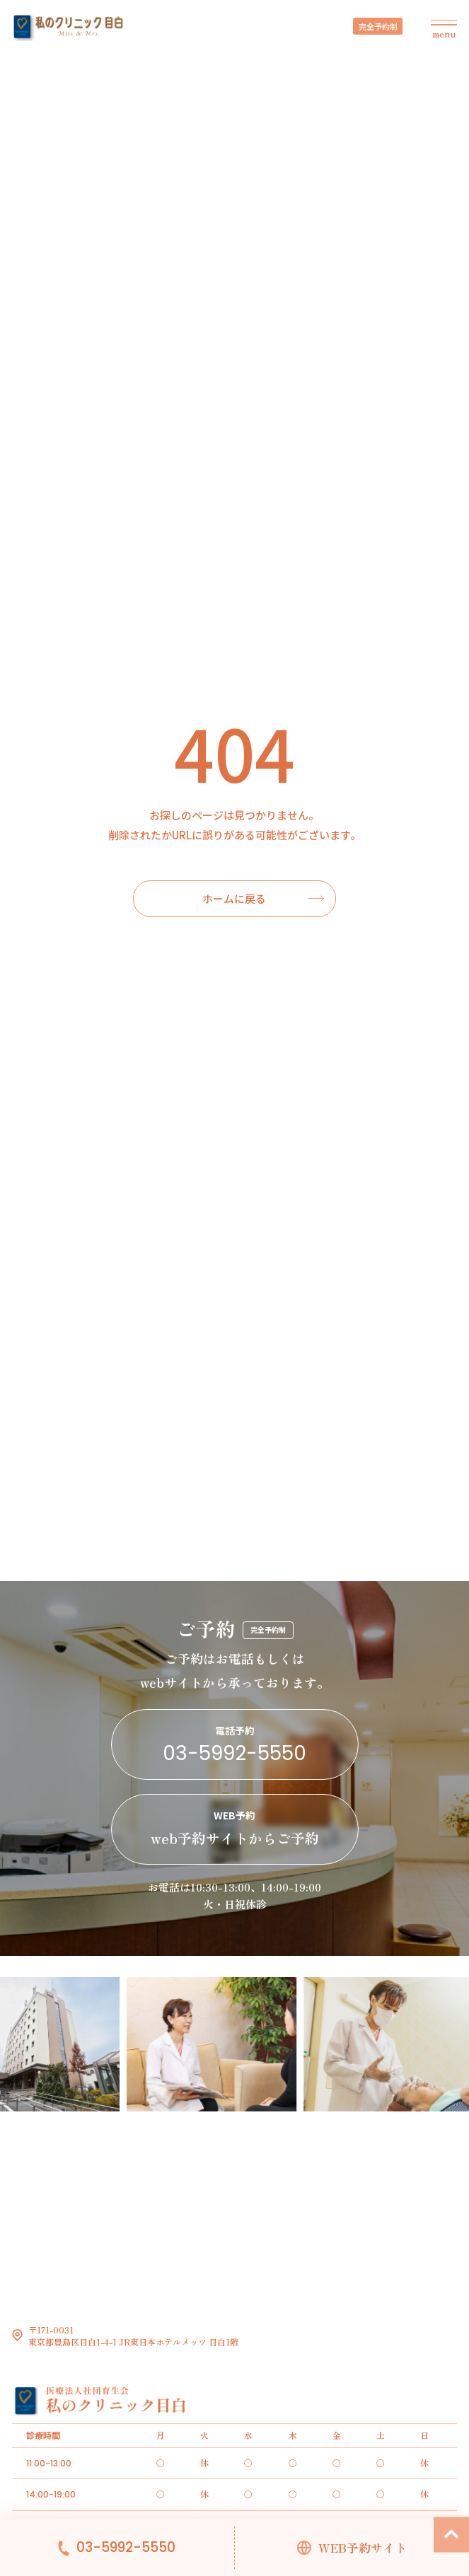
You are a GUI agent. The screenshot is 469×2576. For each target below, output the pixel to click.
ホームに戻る (234, 898)
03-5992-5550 (125, 2548)
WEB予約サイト (362, 2548)
